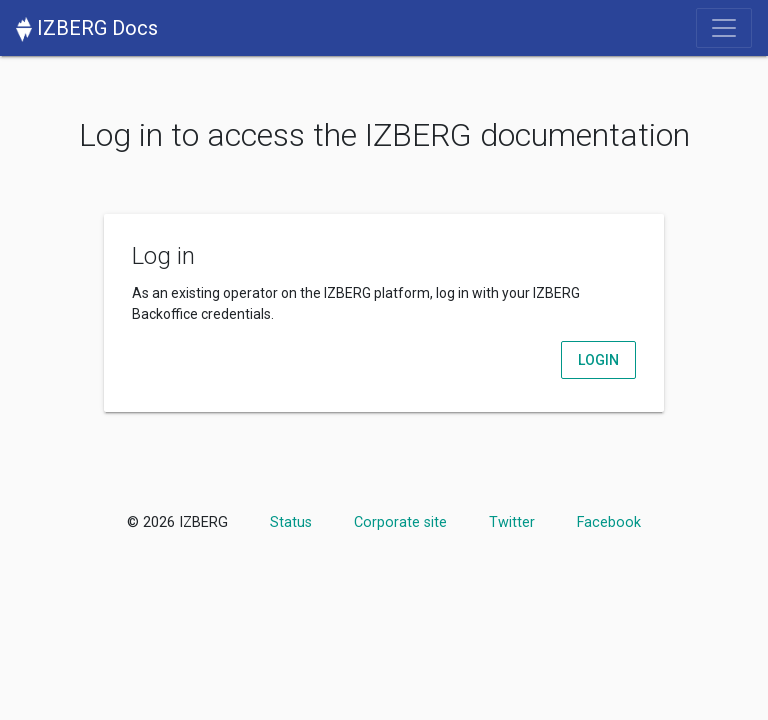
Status (291, 522)
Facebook (609, 522)
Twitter (512, 522)
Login (598, 360)
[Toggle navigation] (724, 28)
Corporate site (400, 522)
